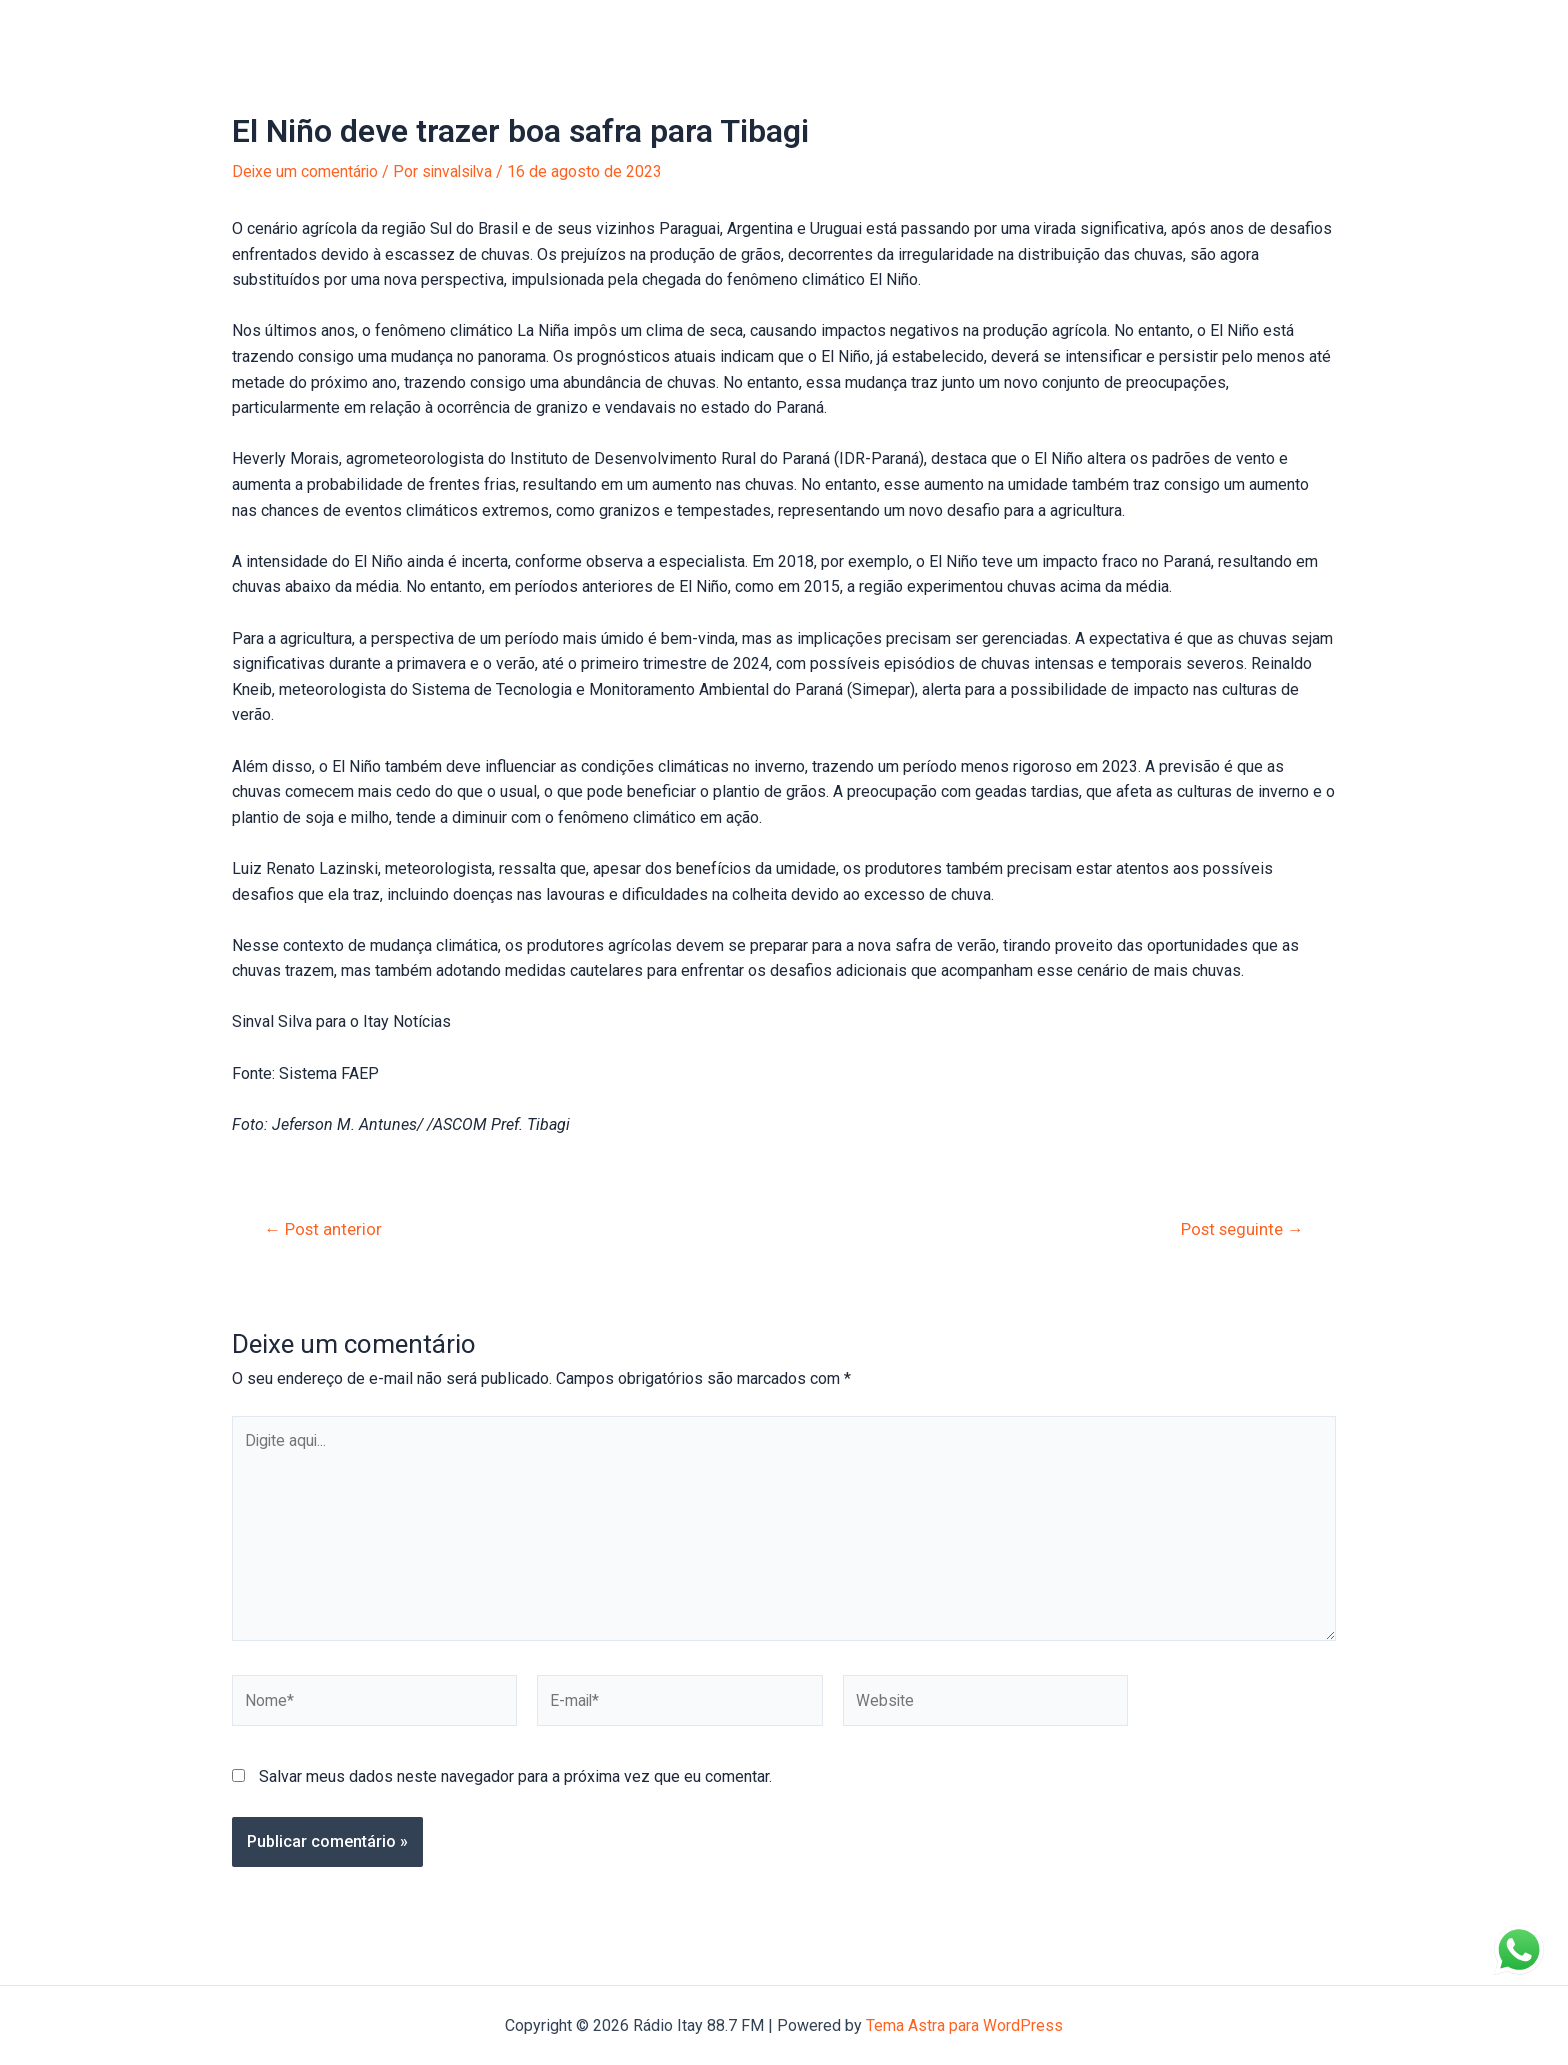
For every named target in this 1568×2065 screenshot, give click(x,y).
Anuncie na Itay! (483, 29)
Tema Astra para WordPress (964, 2025)
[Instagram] (1375, 31)
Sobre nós (606, 29)
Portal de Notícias (333, 29)
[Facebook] (1345, 31)
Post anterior (324, 1229)
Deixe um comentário (306, 171)
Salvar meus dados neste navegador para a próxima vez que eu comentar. (515, 1781)
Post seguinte (1240, 1229)
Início (219, 29)
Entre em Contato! (736, 29)
